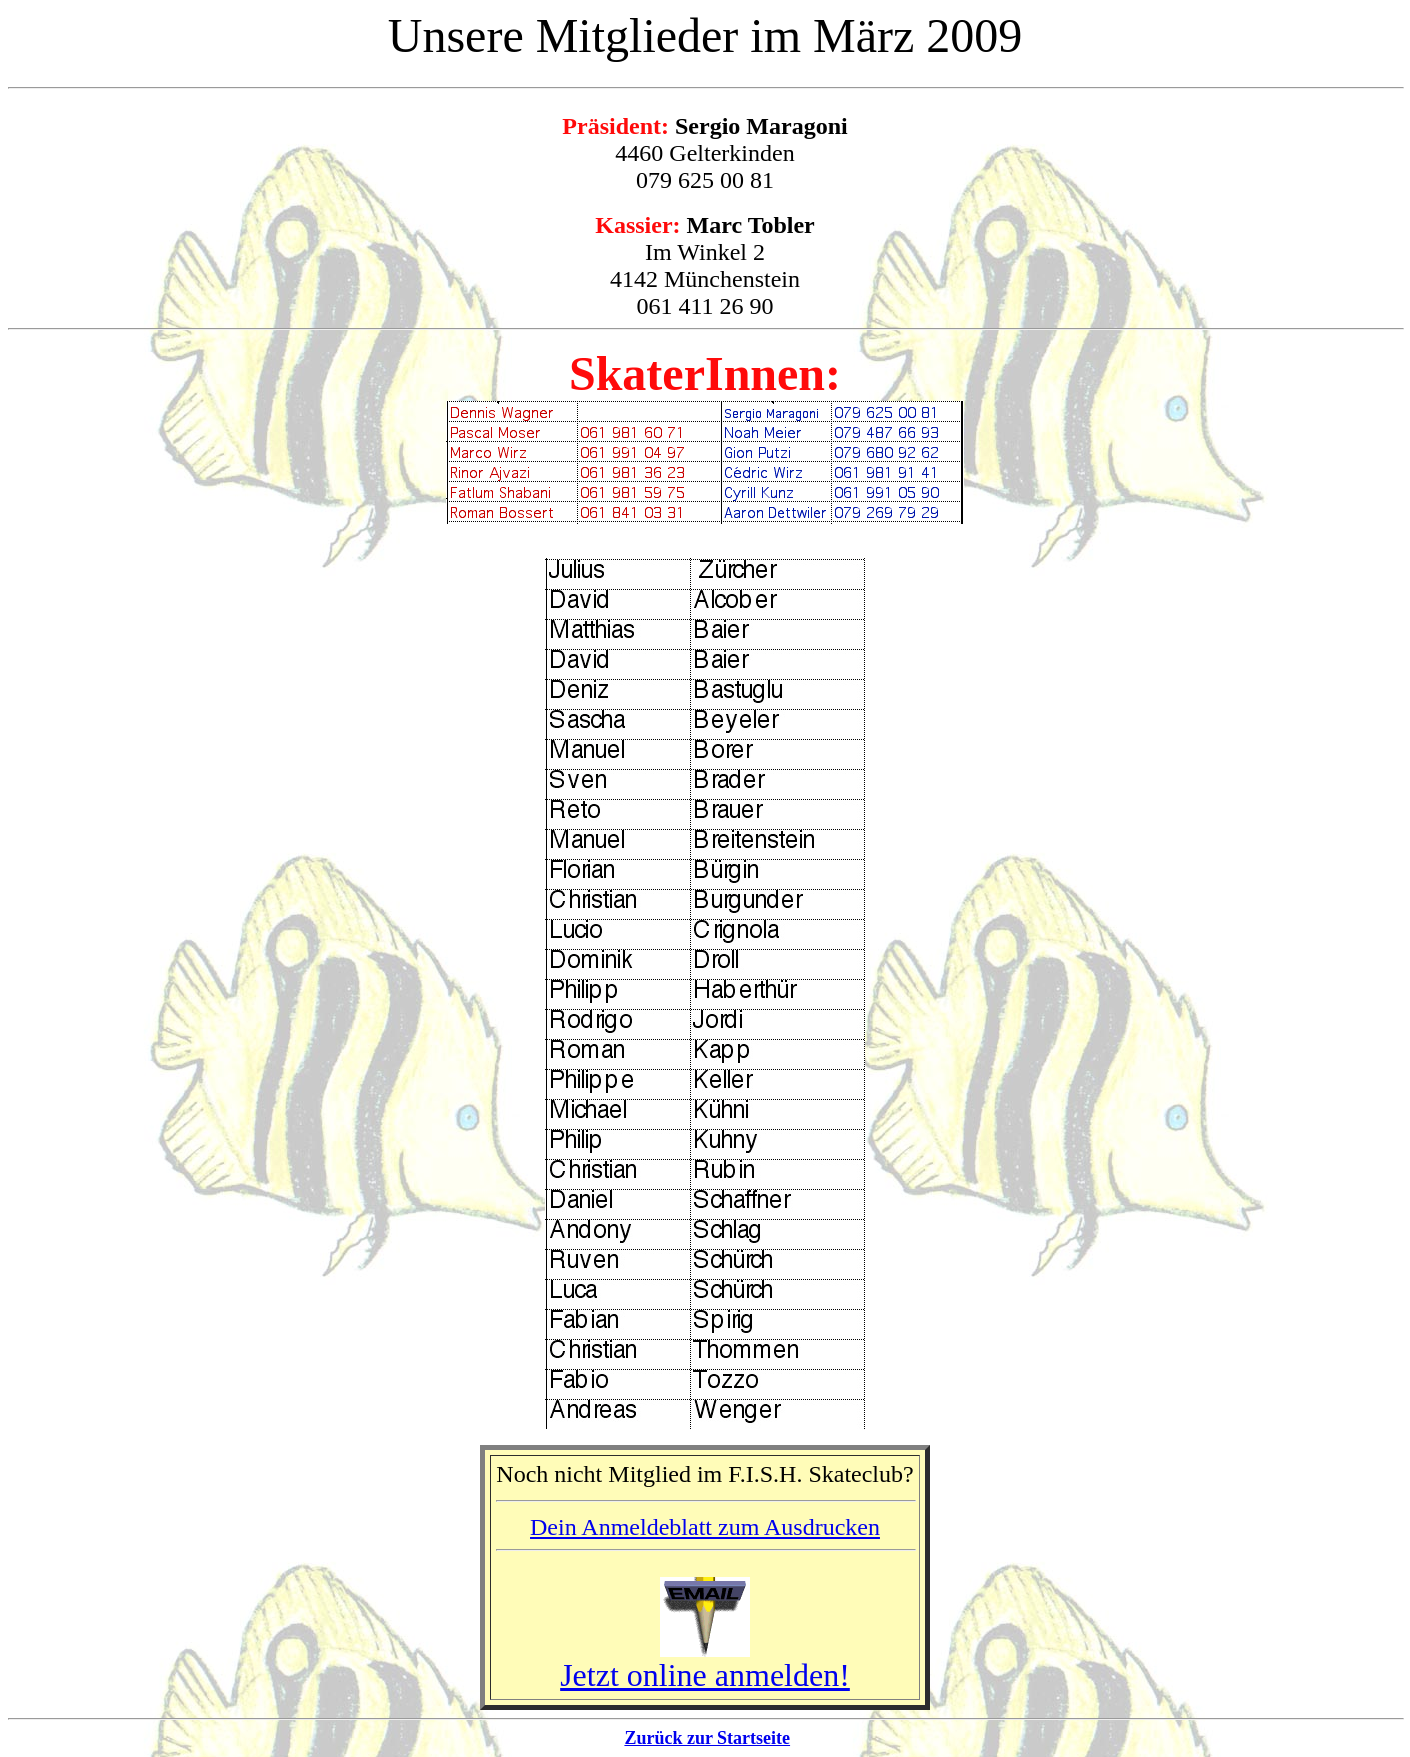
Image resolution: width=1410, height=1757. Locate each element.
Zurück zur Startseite (707, 1738)
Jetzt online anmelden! (705, 1675)
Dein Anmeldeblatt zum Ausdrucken (705, 1527)
